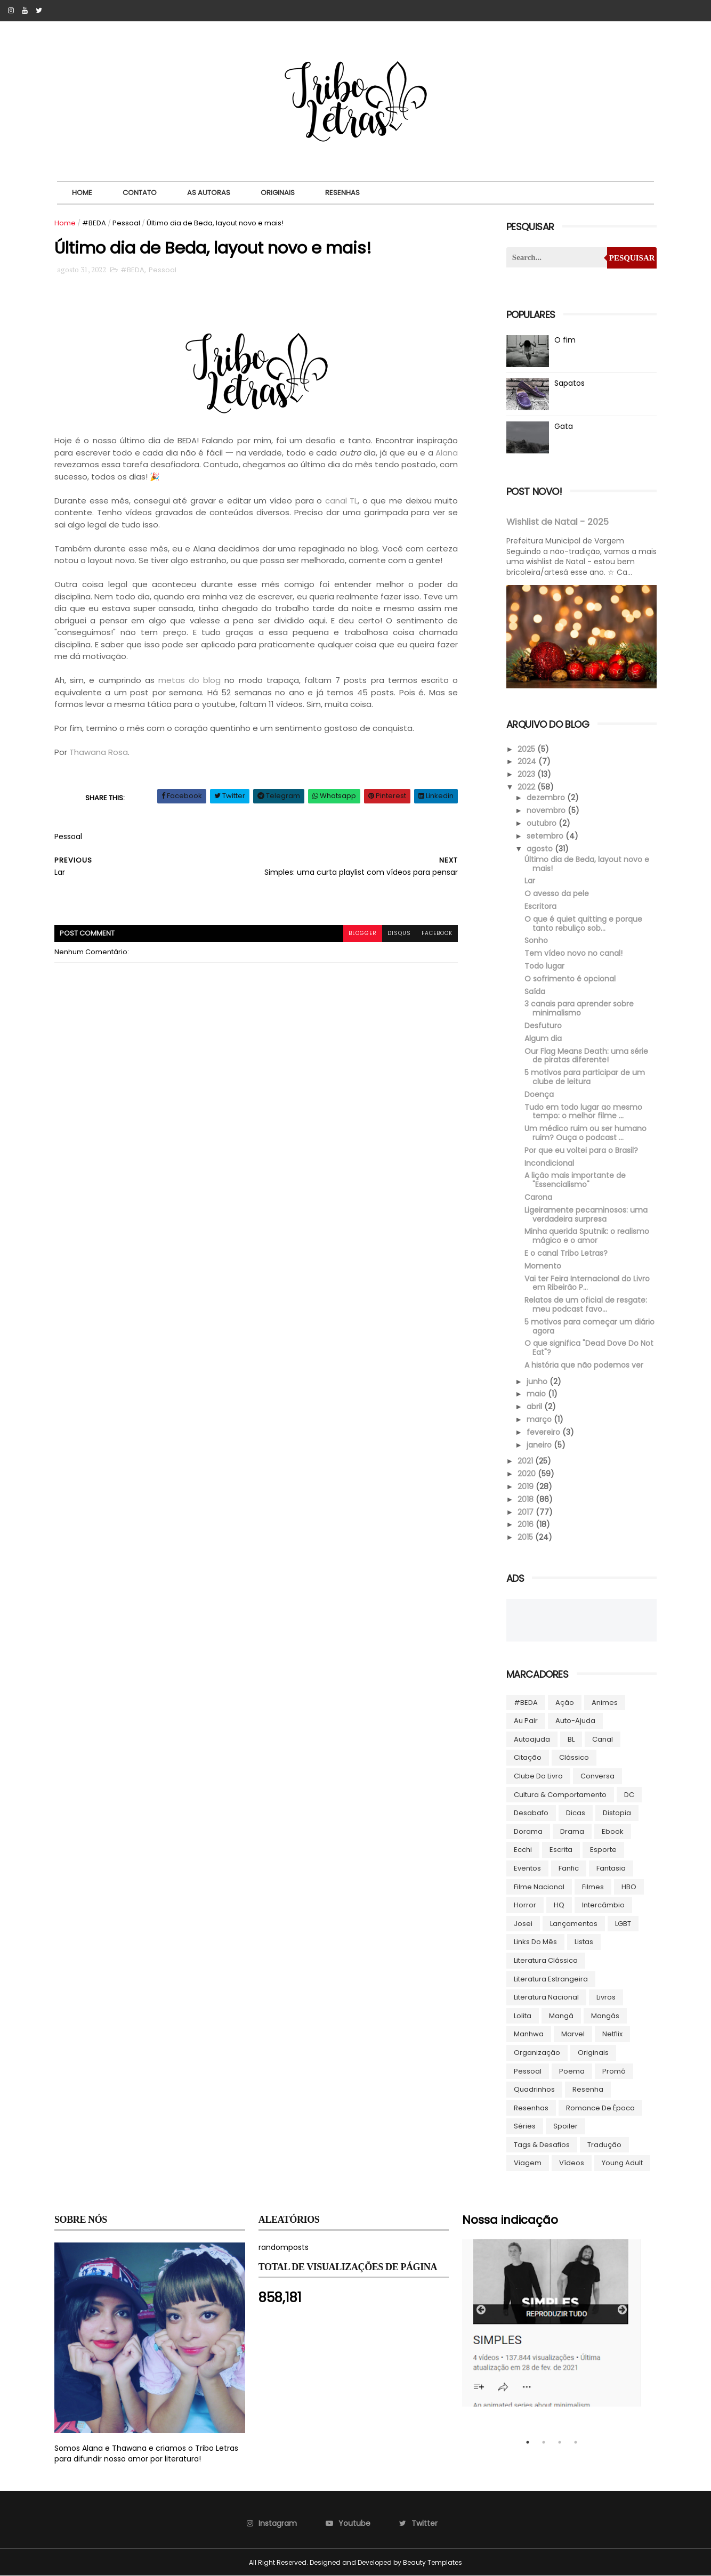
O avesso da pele (556, 893)
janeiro (540, 1445)
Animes (605, 1702)
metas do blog (189, 680)
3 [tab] (559, 2442)
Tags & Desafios (542, 2145)
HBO (628, 1887)
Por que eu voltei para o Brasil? (581, 1150)
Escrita (561, 1849)
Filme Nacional (539, 1887)
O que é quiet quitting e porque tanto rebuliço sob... (583, 923)
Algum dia (543, 1038)
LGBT (623, 1924)
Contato (140, 193)
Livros (606, 1997)
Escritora (540, 906)
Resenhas (342, 193)
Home (82, 193)
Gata (563, 426)
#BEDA (94, 223)
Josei (523, 1924)
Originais (278, 193)
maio (537, 1393)
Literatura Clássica (546, 1960)
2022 (527, 787)
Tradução (604, 2145)
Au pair (526, 1721)
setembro (546, 836)
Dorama (528, 1831)
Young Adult (622, 2163)
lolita (522, 2016)
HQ (559, 1905)
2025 (527, 749)
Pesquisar (632, 258)
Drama (572, 1831)
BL (571, 1739)
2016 (527, 1524)
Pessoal (126, 223)
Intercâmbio (603, 1905)
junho (538, 1381)
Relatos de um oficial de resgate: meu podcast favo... (585, 1304)
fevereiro (544, 1432)
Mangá (561, 2016)
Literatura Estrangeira (551, 1979)
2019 (527, 1486)
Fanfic (569, 1868)
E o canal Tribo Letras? (566, 1253)
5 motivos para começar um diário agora (589, 1326)
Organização (537, 2052)
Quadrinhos (534, 2089)
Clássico (574, 1757)
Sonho (536, 940)
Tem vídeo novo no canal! (573, 953)
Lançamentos (573, 1924)
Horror (525, 1905)
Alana (446, 452)
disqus (399, 933)
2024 (528, 761)
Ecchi (523, 1849)
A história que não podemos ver (583, 1365)
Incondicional (549, 1163)
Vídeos (571, 2163)
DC (629, 1795)
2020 (528, 1473)
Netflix (612, 2034)
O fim (565, 340)
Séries (525, 2126)
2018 (527, 1499)
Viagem (528, 2163)
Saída (534, 991)
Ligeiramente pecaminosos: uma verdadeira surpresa (586, 1214)
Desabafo (531, 1813)
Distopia (617, 1813)
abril (535, 1406)
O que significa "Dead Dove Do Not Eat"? (588, 1348)
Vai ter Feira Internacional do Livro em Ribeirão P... (587, 1283)
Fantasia (611, 1868)
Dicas (575, 1813)
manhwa (529, 2034)
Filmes (593, 1887)
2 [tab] (543, 2442)
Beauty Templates (432, 2562)
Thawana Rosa (98, 752)
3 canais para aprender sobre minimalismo (579, 1008)
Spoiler (565, 2126)
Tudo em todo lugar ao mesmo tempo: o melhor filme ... (583, 1112)
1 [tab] (527, 2442)
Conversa (597, 1776)
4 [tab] (575, 2442)
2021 (526, 1461)
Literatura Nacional (546, 1997)
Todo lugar (544, 966)
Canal (602, 1739)
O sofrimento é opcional (570, 978)
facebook (437, 933)
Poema (572, 2071)
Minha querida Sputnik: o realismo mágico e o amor (586, 1236)
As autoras (208, 193)
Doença (539, 1094)
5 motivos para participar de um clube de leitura (584, 1077)
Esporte (603, 1849)
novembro (547, 810)
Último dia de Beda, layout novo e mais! (586, 864)
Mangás (605, 2016)
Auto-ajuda (575, 1721)
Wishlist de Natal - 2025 (557, 522)
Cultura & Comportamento (560, 1795)
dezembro (547, 797)
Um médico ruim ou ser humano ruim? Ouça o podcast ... (585, 1133)
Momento (542, 1266)
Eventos (527, 1868)
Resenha (587, 2089)
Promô (614, 2071)
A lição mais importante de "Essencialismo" (575, 1180)
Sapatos (569, 383)
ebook (613, 1831)
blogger (363, 933)
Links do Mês (535, 1942)
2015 (526, 1537)
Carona (538, 1197)
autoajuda (532, 1739)
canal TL (341, 500)
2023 (527, 774)
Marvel (573, 2034)
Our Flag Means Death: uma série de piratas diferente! (586, 1056)
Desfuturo (543, 1025)
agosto (541, 848)
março (540, 1419)
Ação (564, 1702)
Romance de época (600, 2108)
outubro (543, 823)
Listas (584, 1942)
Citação (528, 1757)
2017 (527, 1512)
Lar (529, 880)
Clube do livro (538, 1776)
